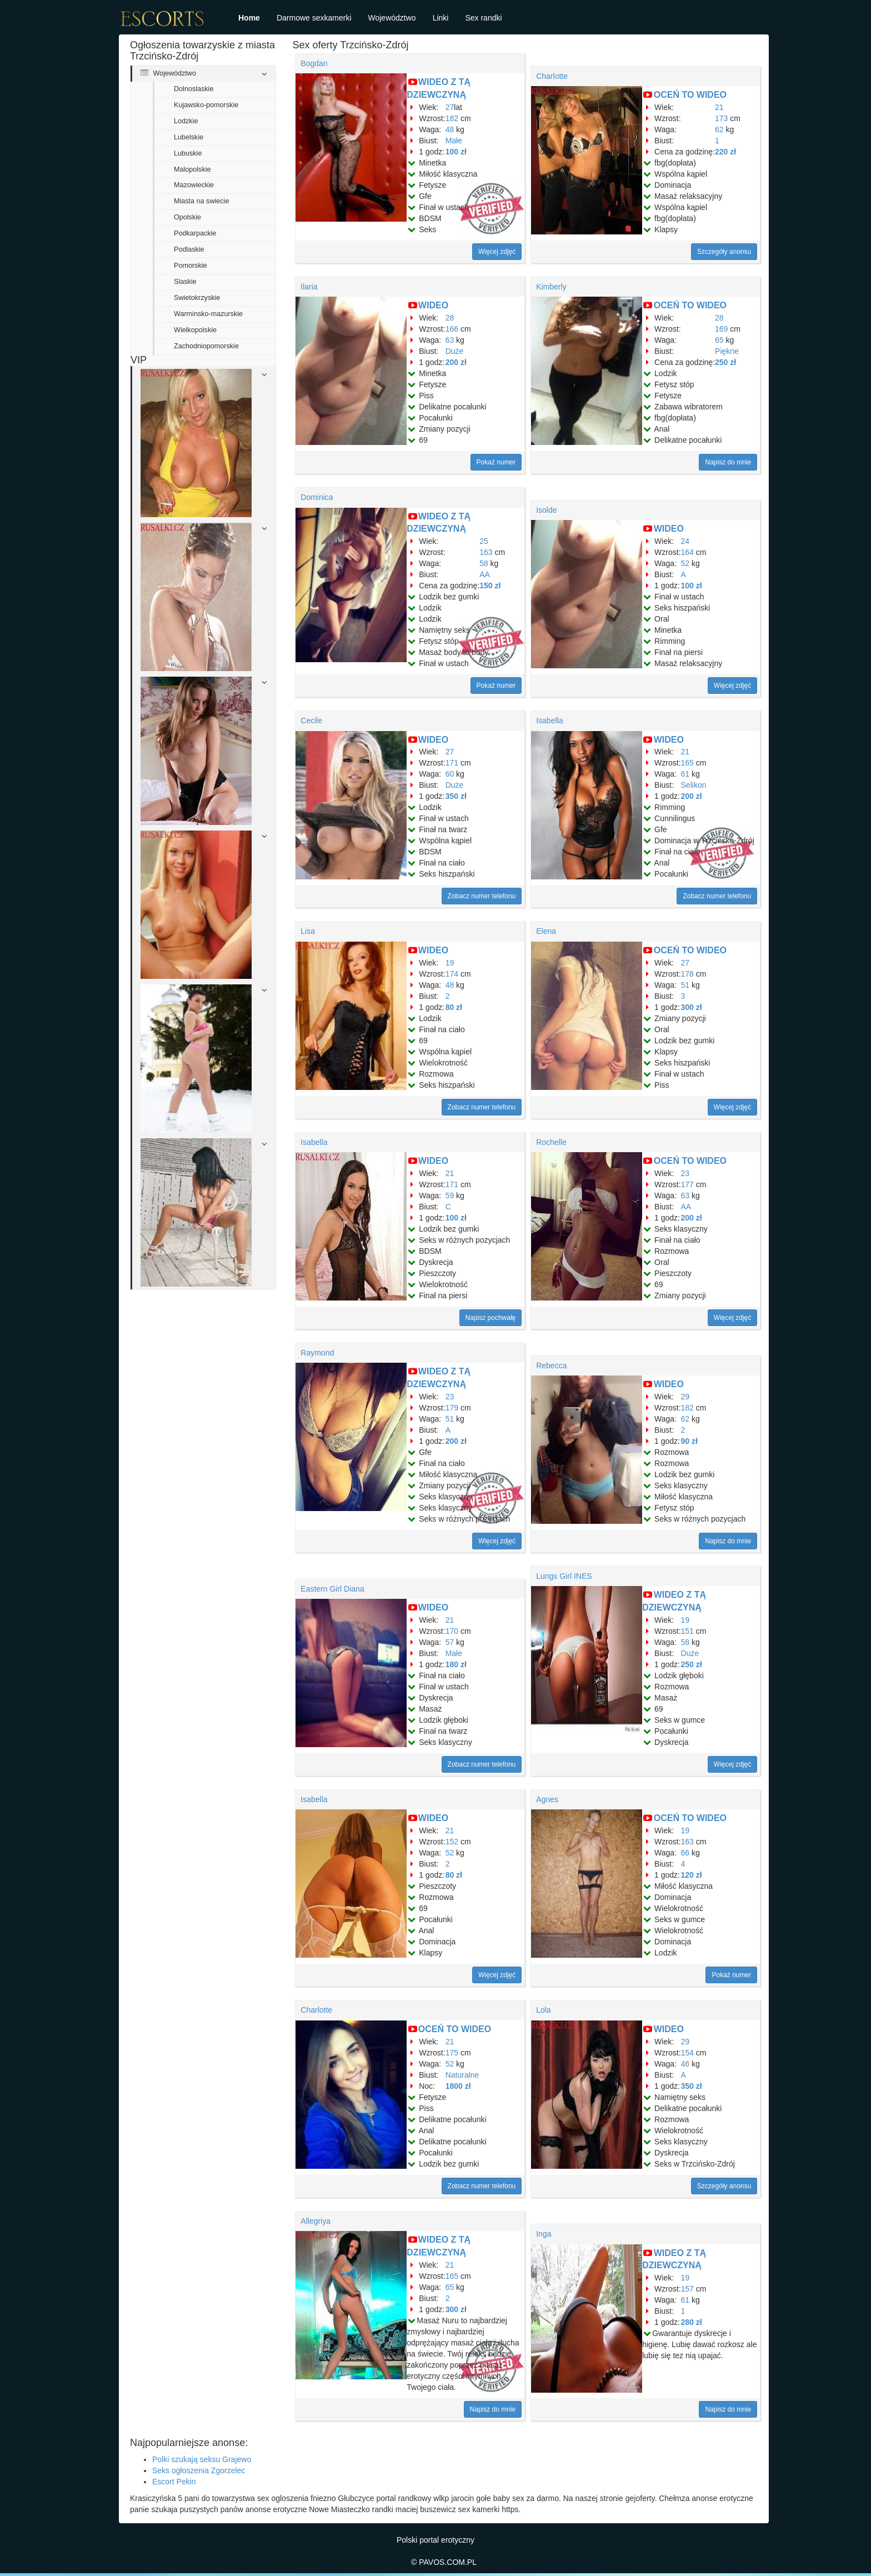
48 (449, 129)
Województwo (392, 17)
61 (685, 773)
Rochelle (551, 1142)
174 (451, 973)
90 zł (689, 1441)
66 (685, 1852)
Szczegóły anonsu (724, 252)
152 (451, 1841)
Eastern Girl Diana (332, 1588)
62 (719, 129)
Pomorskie (190, 265)
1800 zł (458, 2086)
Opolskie (187, 217)
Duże (454, 351)
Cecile (311, 720)
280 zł (691, 2322)
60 (449, 773)
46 (685, 2063)
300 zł (691, 1007)
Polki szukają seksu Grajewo (201, 2459)
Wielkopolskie (195, 330)
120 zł (691, 1874)
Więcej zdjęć (496, 252)
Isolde (546, 510)
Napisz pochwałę (490, 1318)
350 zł (456, 796)
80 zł (453, 1007)
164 (687, 552)
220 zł (725, 151)
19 (449, 962)
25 (483, 541)
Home (249, 17)
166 (451, 328)
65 (719, 340)
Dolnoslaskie (193, 89)
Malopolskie (192, 169)
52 (685, 563)
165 (687, 762)
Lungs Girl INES (564, 1576)
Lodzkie (186, 121)
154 (687, 2052)
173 (721, 118)
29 (685, 1396)
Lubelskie (188, 137)
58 (483, 563)
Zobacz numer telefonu (482, 896)
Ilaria (309, 286)
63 (449, 340)
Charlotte (552, 76)
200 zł (456, 362)
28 (449, 317)
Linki (441, 17)
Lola (543, 2009)
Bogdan (314, 63)
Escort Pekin (174, 2481)
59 (449, 1195)
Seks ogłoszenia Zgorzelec (198, 2470)
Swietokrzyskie (197, 298)
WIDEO (433, 305)
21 (719, 107)
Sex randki (483, 17)
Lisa (308, 931)
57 (449, 1642)
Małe (453, 140)
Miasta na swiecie (201, 201)
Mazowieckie (194, 185)
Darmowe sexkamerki (314, 17)
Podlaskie (189, 249)
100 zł (456, 151)
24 (685, 541)
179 (451, 1407)
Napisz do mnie (728, 462)
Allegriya (316, 2221)
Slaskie (185, 282)
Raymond (317, 1352)
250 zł (725, 362)
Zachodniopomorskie (206, 346)
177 (687, 1184)
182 (451, 118)
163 (485, 552)
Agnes (547, 1799)
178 (687, 973)
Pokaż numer (496, 462)
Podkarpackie (195, 233)
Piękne (727, 351)
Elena (546, 931)
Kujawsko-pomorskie (206, 105)
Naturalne (462, 2074)
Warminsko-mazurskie (208, 314)
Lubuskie (188, 153)
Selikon (694, 785)
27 (449, 107)
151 (687, 1631)
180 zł (456, 1664)
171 (451, 762)
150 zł (489, 585)
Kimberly (551, 286)
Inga (543, 2233)
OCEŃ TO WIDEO (690, 94)
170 (451, 1631)
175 (451, 2052)
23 (685, 1173)
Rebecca (551, 1365)
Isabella (549, 720)
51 (685, 985)
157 (687, 2288)
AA (484, 574)
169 (721, 328)
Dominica (317, 497)
